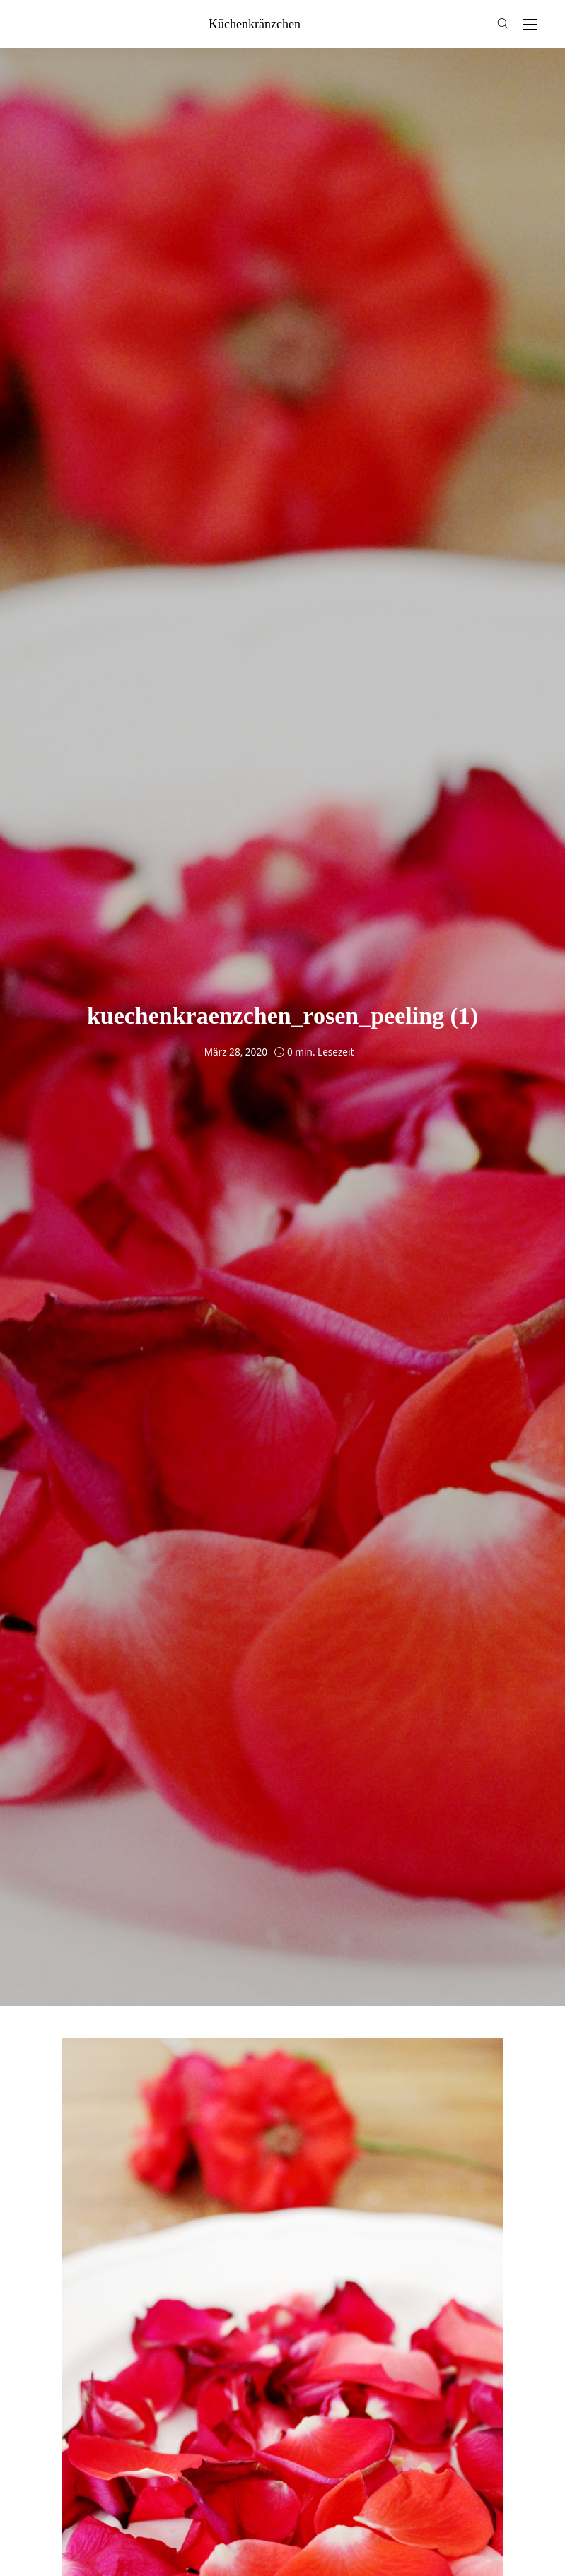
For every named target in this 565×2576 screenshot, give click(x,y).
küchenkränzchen (255, 24)
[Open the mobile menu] (530, 25)
